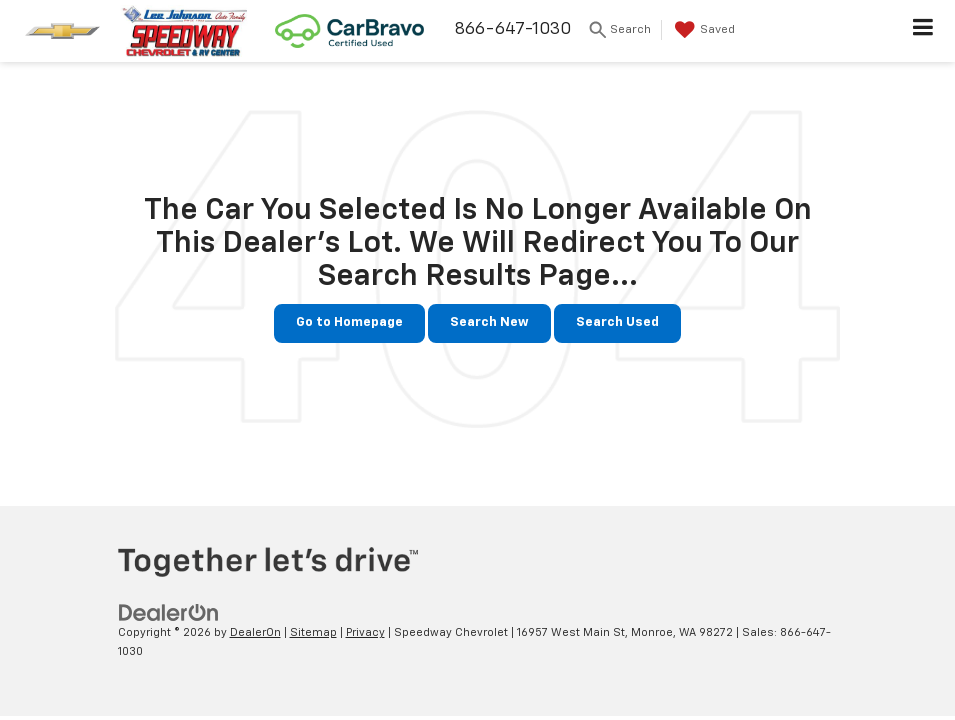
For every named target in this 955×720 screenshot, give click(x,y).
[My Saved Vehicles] (702, 30)
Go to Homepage (349, 322)
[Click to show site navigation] (923, 31)
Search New (489, 322)
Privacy (365, 632)
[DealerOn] (169, 612)
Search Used (617, 322)
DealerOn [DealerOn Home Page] (255, 632)
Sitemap (313, 632)
